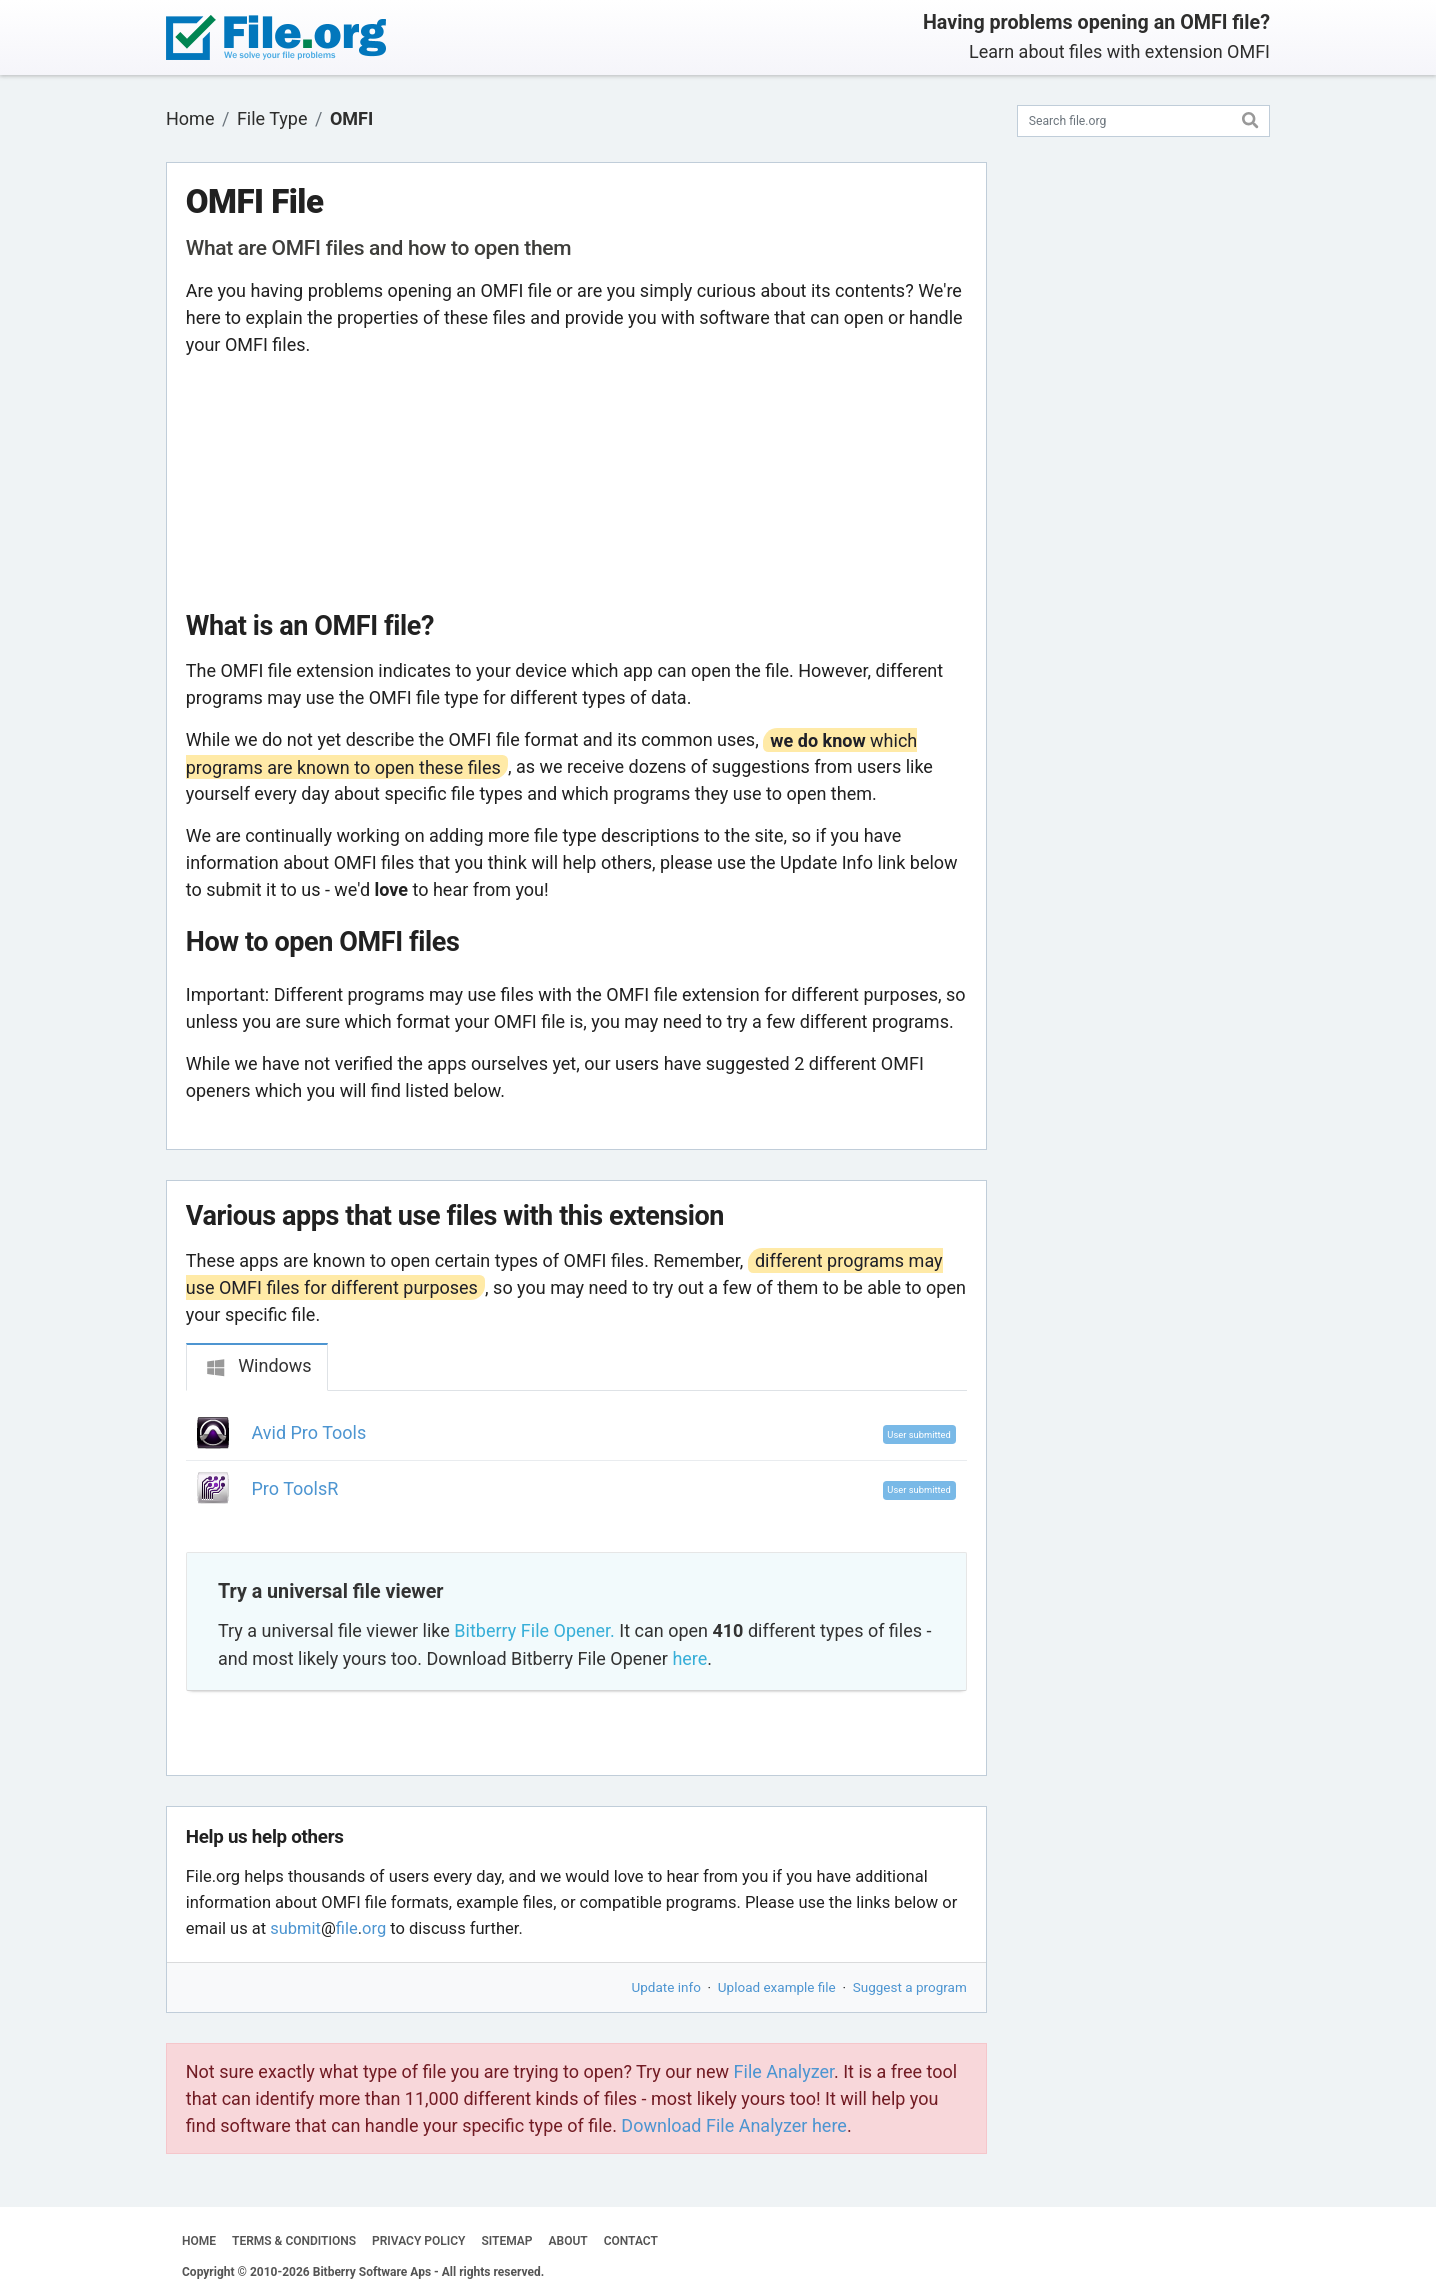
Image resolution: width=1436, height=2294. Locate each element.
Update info (666, 1987)
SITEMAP (506, 2241)
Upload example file (777, 1987)
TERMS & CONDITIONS (294, 2241)
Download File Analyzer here (734, 2125)
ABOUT (568, 2241)
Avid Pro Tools (309, 1432)
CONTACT (631, 2241)
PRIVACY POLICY (418, 2241)
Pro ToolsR (295, 1488)
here (689, 1658)
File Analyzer (784, 2071)
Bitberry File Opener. (534, 1630)
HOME (199, 2241)
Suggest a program (910, 1987)
